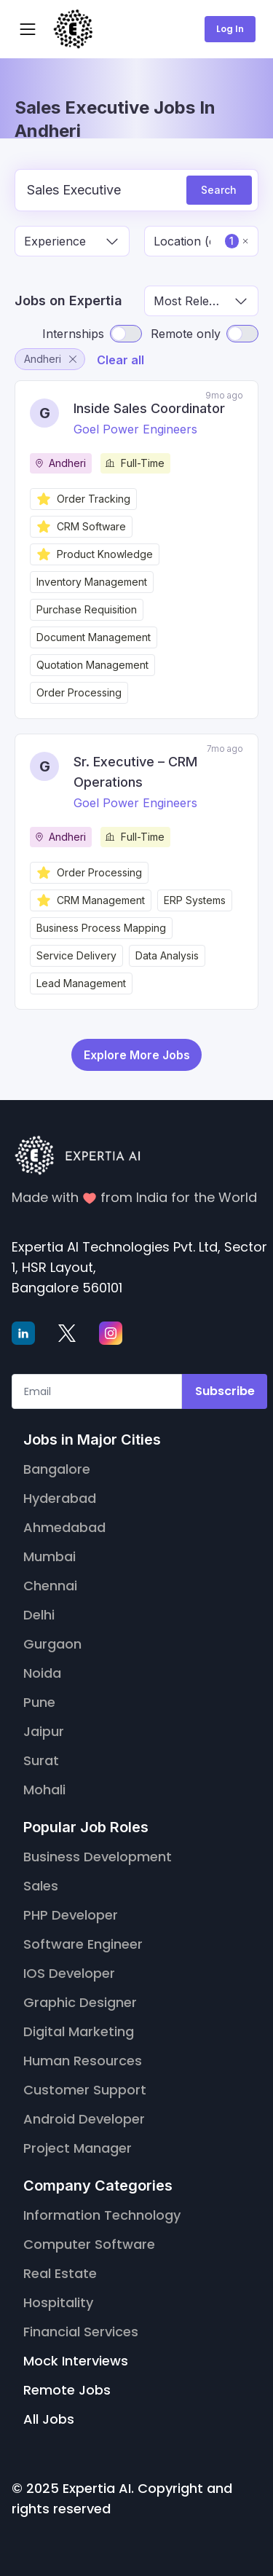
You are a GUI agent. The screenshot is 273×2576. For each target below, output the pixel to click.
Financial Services (80, 2331)
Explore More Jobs (137, 1055)
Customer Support (84, 2090)
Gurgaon (52, 1644)
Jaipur (43, 1731)
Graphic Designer (80, 2002)
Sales (40, 1886)
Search (219, 190)
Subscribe (225, 1391)
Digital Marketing (78, 2031)
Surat (41, 1760)
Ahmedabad (64, 1527)
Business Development (97, 1856)
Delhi (39, 1615)
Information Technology (102, 2215)
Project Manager (77, 2148)
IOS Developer (69, 1973)
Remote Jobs (67, 2390)
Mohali (44, 1789)
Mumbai (49, 1556)
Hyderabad (59, 1498)
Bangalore (56, 1469)
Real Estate (60, 2273)
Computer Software (89, 2244)
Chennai (50, 1585)
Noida (42, 1673)
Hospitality (58, 2302)
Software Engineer (83, 1944)
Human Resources (82, 2060)
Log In (230, 29)
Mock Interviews (75, 2361)
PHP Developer (70, 1915)
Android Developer (84, 2119)
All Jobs (48, 2419)
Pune (39, 1702)
